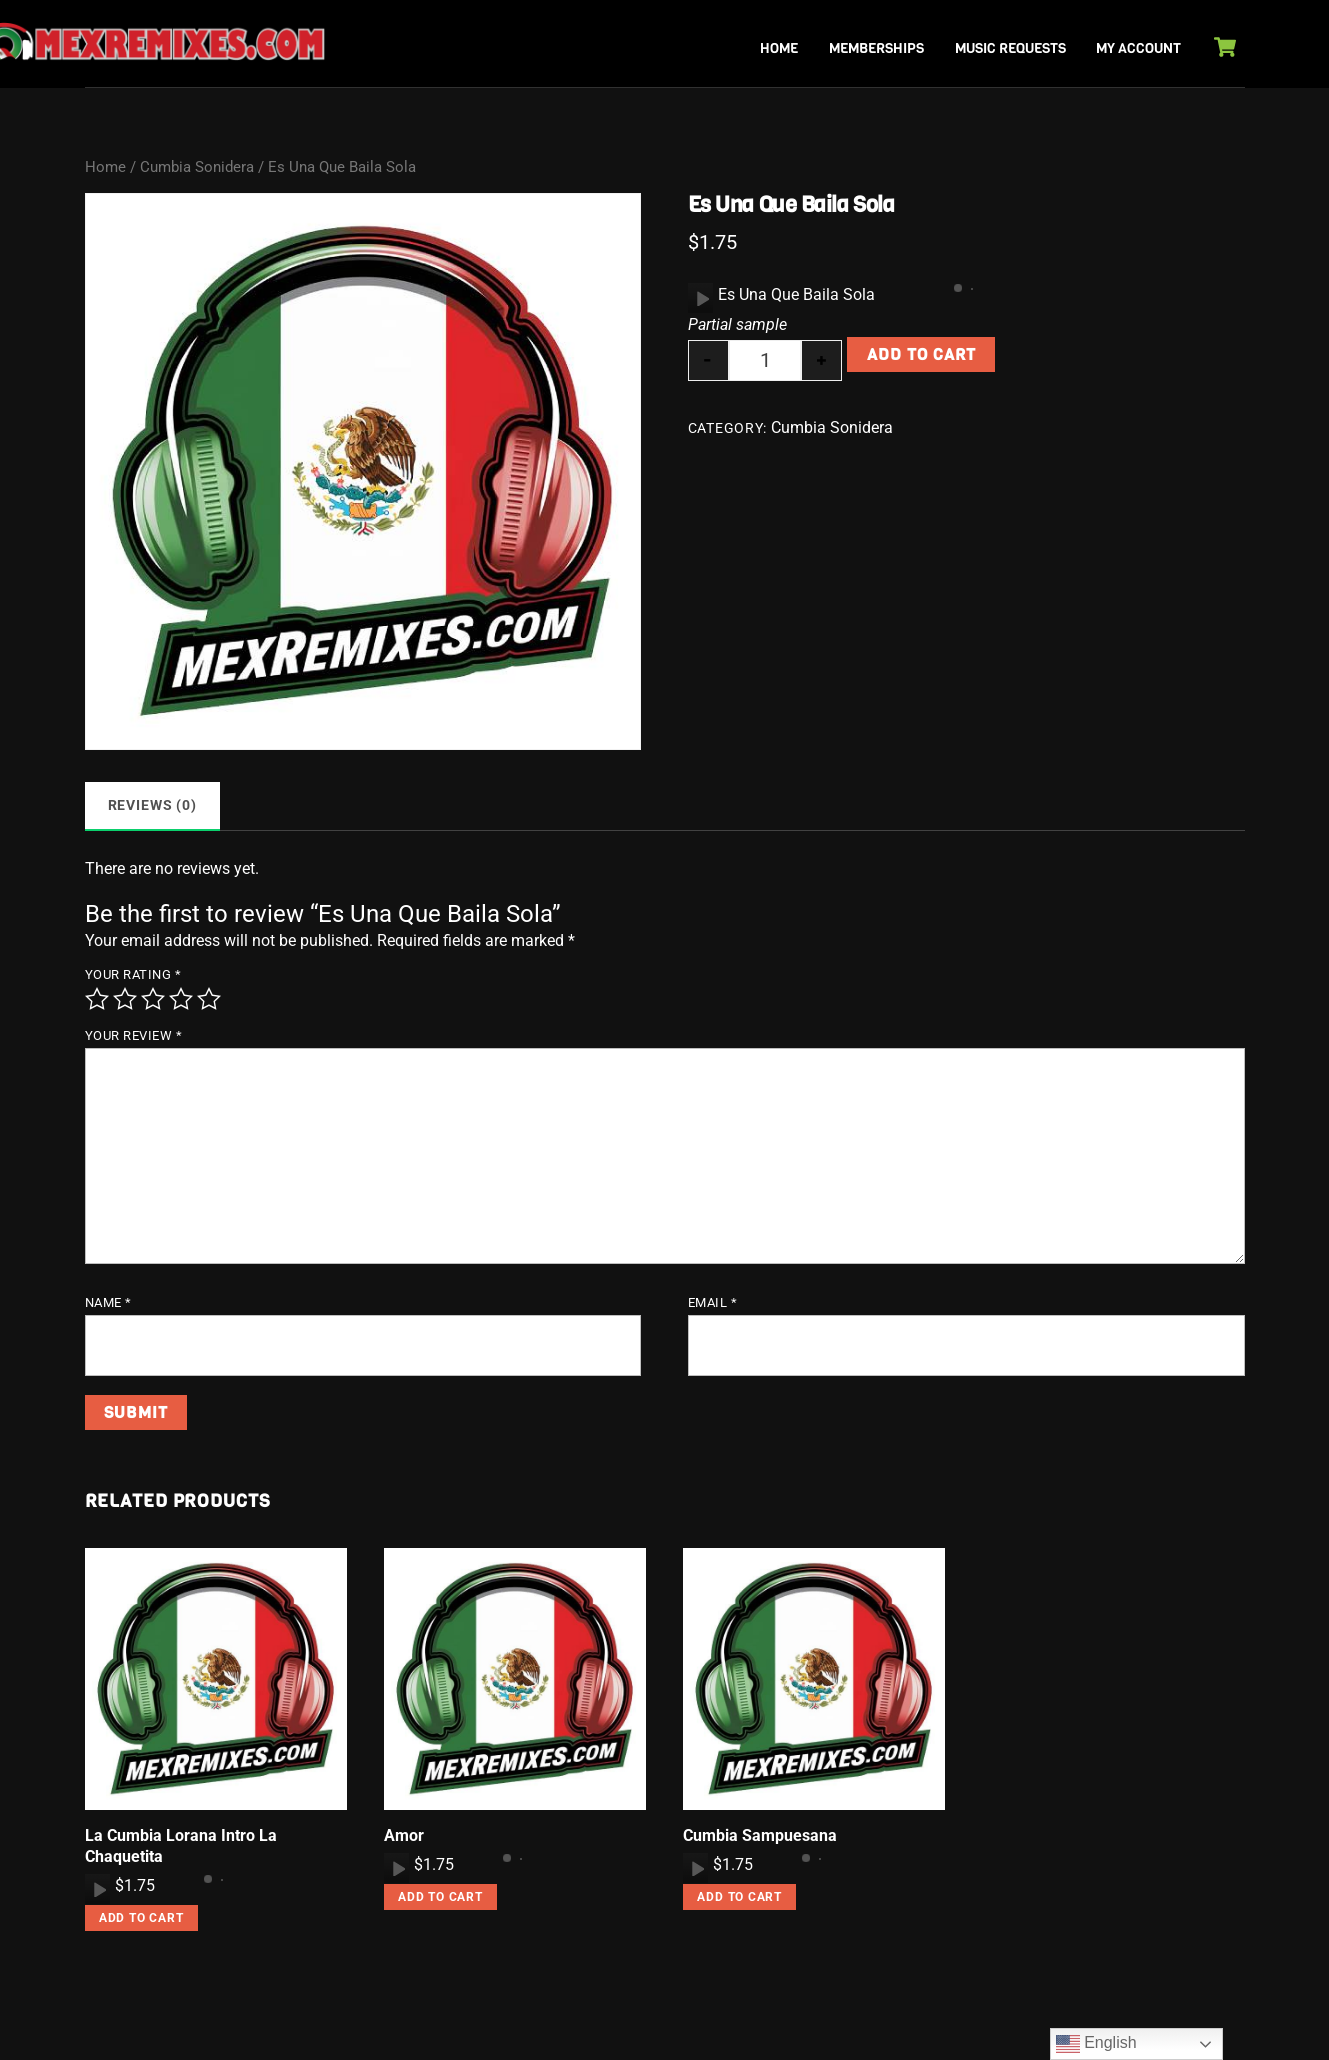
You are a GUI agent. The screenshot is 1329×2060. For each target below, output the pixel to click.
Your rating (133, 974)
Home (779, 48)
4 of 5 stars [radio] (181, 999)
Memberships (876, 48)
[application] (700, 298)
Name (108, 1302)
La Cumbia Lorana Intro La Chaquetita (181, 1846)
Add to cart (921, 354)
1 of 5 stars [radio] (97, 999)
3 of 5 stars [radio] (153, 999)
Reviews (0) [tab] (153, 805)
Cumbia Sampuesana (760, 1835)
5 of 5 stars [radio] (209, 999)
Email (713, 1302)
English (1096, 2044)
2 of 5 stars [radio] (125, 999)
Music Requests (1010, 48)
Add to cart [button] (141, 1918)
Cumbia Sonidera (197, 167)
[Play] (701, 298)
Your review (134, 1035)
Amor (404, 1835)
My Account (1138, 48)
